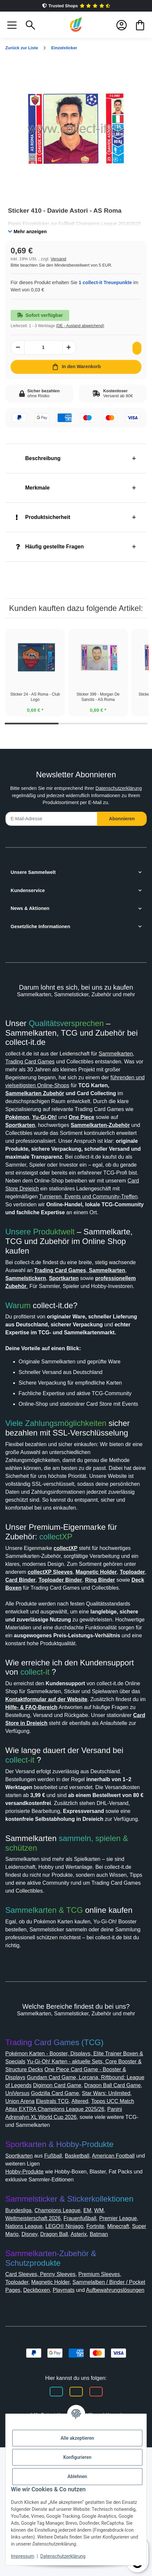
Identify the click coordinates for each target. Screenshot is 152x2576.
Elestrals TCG (22, 2214)
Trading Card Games (74, 1079)
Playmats (89, 2411)
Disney (75, 2347)
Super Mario (48, 2347)
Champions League (63, 2323)
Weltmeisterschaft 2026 (37, 2331)
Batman (16, 2355)
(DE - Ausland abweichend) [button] (86, 333)
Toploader (18, 2403)
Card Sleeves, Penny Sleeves (42, 2395)
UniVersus (100, 2198)
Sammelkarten (25, 1079)
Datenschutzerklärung (32, 813)
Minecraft (17, 2347)
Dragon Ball (102, 2347)
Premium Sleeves (105, 2395)
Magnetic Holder (56, 2403)
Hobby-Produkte (27, 2284)
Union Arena (110, 2206)
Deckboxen (59, 2411)
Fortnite (125, 2339)
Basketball (85, 2268)
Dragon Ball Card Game (54, 2198)
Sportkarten (21, 2268)
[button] (12, 24)
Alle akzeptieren (77, 2438)
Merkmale (34, 496)
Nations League (48, 2339)
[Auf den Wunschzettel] (135, 356)
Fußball (59, 2268)
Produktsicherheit (45, 525)
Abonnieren (122, 836)
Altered (51, 2214)
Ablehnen (77, 2476)
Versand (61, 266)
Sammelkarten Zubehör (100, 1111)
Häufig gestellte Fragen (53, 554)
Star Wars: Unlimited (64, 2206)
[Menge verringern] (17, 355)
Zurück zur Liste (23, 47)
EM (96, 2323)
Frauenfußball (89, 2331)
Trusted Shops (76, 6)
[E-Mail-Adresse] (51, 836)
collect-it (38, 1761)
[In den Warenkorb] (76, 375)
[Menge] (43, 355)
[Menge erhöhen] (69, 355)
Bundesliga (20, 2323)
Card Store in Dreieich (66, 1820)
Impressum (22, 2556)
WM (108, 2323)
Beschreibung (40, 466)
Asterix (129, 2347)
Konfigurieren (77, 2457)
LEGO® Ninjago (92, 2339)
